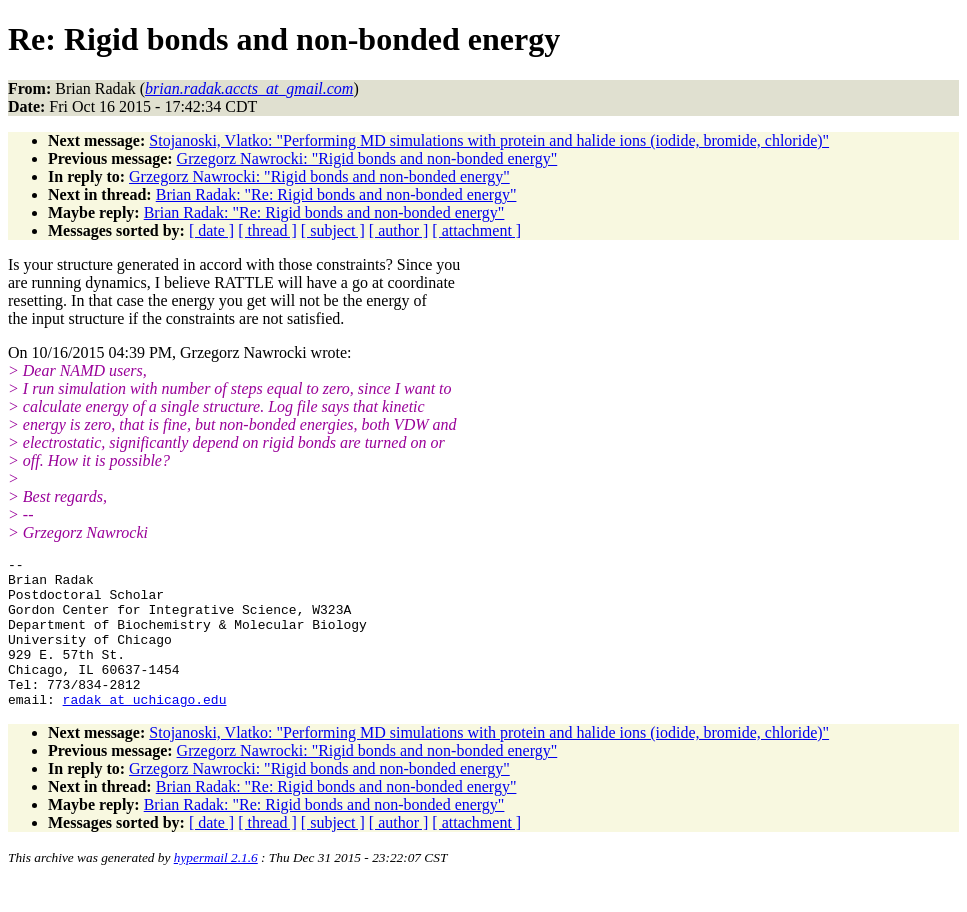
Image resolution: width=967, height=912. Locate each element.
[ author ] (399, 230)
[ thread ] (267, 230)
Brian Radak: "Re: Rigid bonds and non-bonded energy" (336, 194)
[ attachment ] (476, 230)
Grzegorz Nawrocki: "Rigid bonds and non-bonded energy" (367, 158)
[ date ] (211, 230)
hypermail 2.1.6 (216, 887)
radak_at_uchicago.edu (145, 729)
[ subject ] (333, 230)
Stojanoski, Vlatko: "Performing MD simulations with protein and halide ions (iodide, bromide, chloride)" (489, 140)
